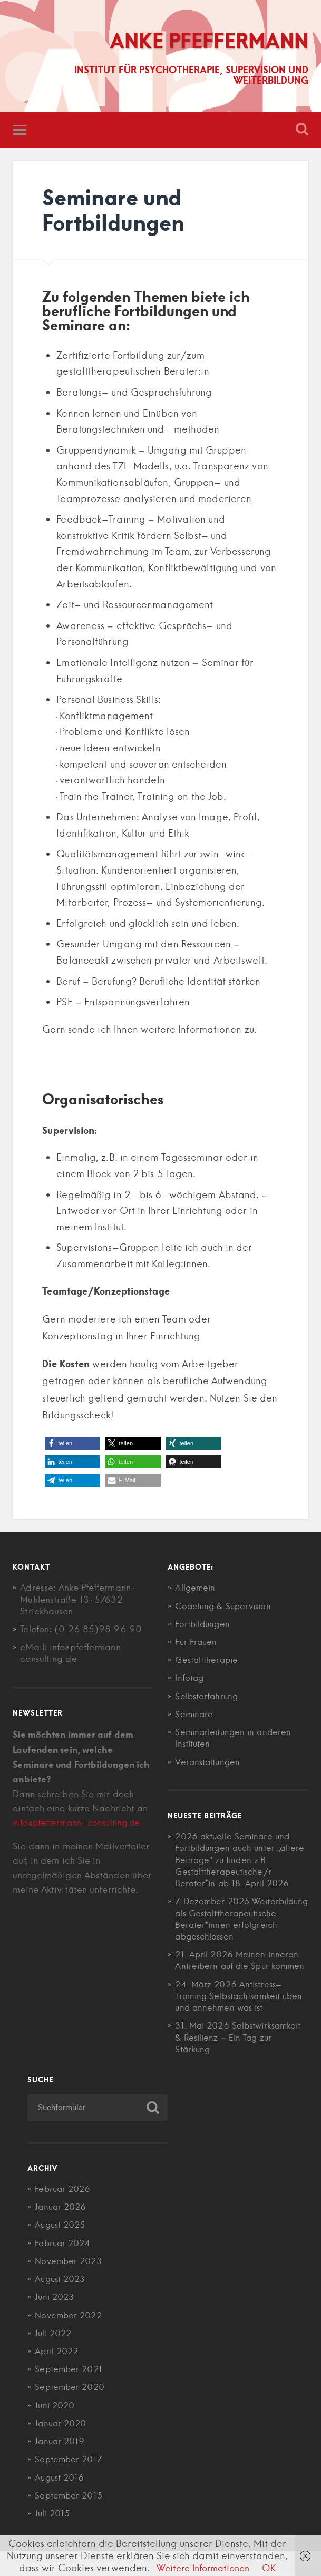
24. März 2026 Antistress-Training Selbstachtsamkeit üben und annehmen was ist (233, 2020)
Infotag (190, 1678)
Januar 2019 (61, 2465)
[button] (72, 1444)
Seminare (195, 1715)
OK (273, 2568)
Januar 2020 (62, 2447)
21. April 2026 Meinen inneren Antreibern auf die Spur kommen (239, 1978)
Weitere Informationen (203, 2568)
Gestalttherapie (208, 1661)
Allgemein (196, 1588)
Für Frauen (197, 1643)
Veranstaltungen (209, 1762)
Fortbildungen (204, 1625)
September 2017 (70, 2484)
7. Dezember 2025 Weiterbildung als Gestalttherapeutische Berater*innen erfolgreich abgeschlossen (228, 1925)
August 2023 (62, 2303)
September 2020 (71, 2411)
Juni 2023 (56, 2321)
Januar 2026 (62, 2231)
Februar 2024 (64, 2267)
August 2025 (62, 2249)
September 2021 (70, 2393)
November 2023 (70, 2285)
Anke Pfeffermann (203, 40)
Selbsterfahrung (208, 1697)
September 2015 (70, 2519)
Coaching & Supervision (226, 1607)
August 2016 (61, 2502)
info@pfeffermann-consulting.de (80, 1823)
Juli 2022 (54, 2357)
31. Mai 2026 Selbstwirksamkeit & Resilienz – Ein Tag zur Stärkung (240, 2061)
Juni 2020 (56, 2429)
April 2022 (58, 2375)
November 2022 (70, 2339)
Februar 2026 (64, 2213)
